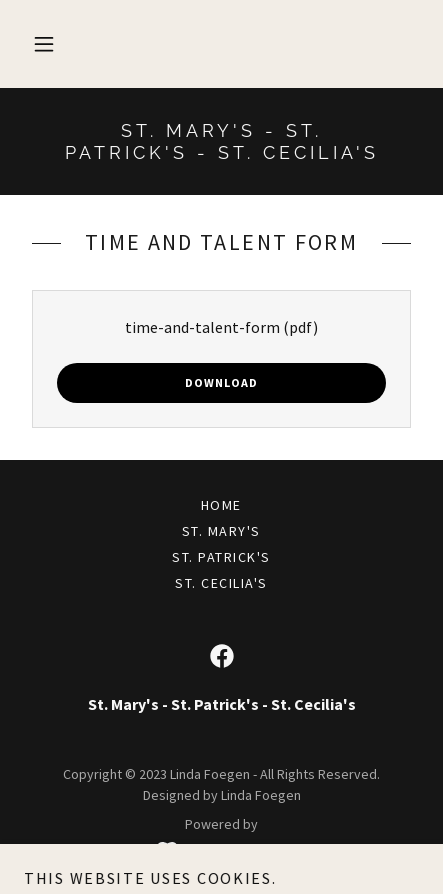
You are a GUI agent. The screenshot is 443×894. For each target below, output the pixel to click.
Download (221, 382)
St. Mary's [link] (221, 531)
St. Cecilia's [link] (221, 583)
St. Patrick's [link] (221, 557)
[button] (44, 44)
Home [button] (221, 505)
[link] (221, 141)
